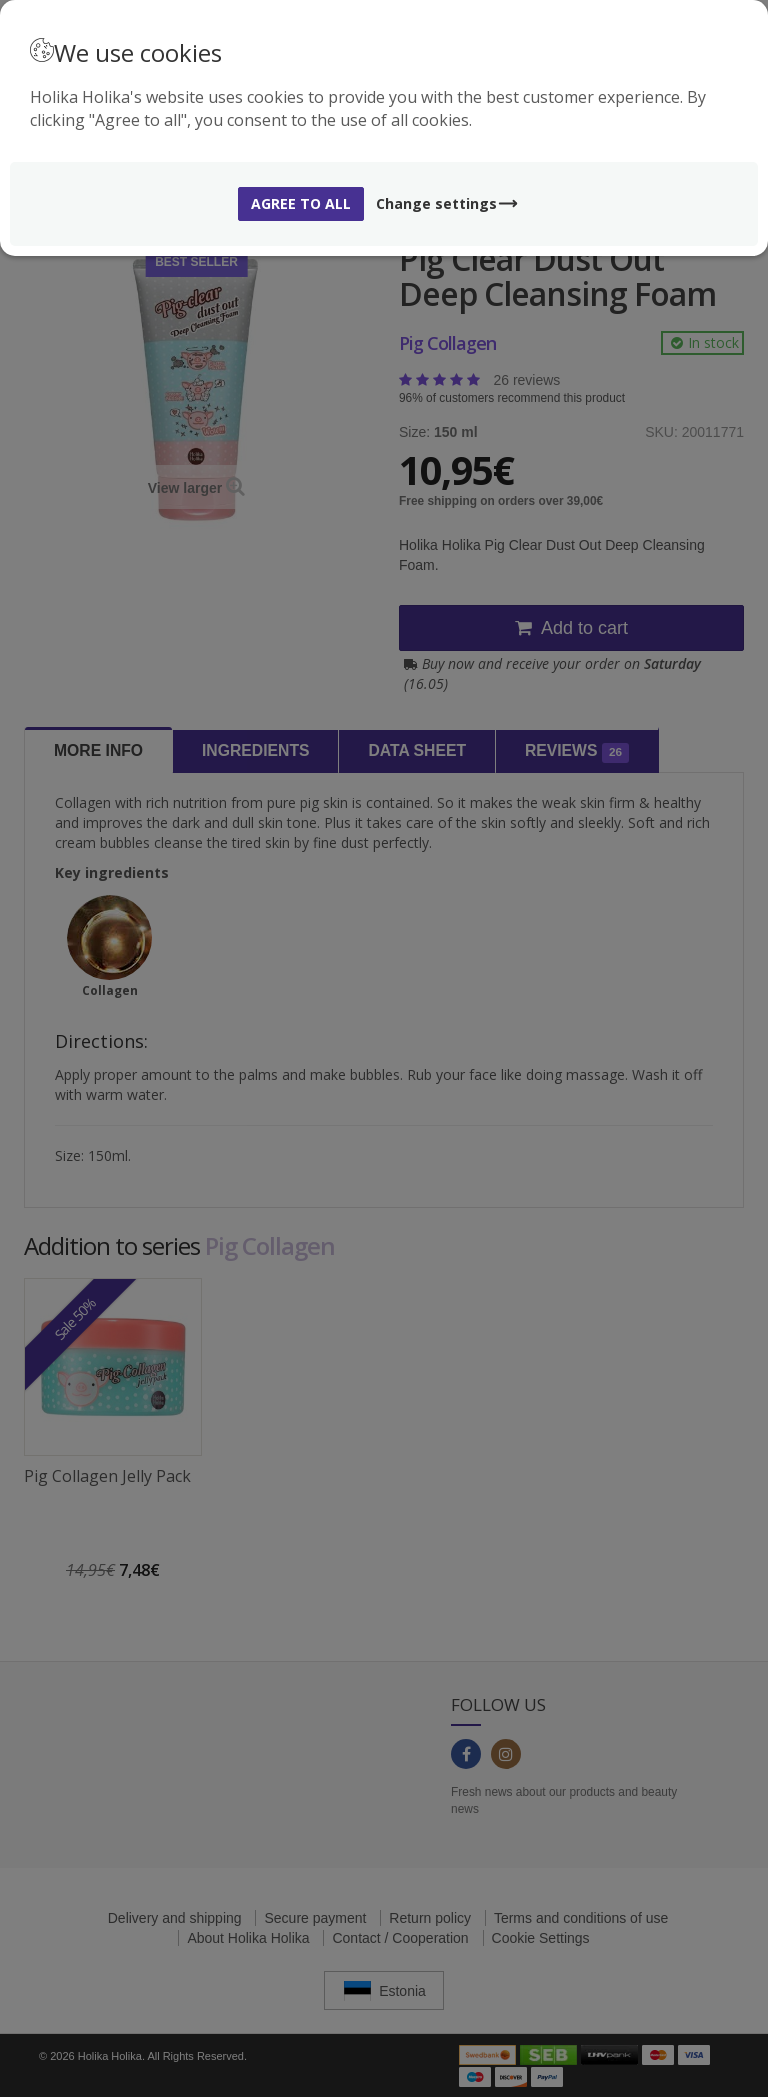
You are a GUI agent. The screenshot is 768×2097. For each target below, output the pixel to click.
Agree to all (301, 203)
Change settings (447, 203)
